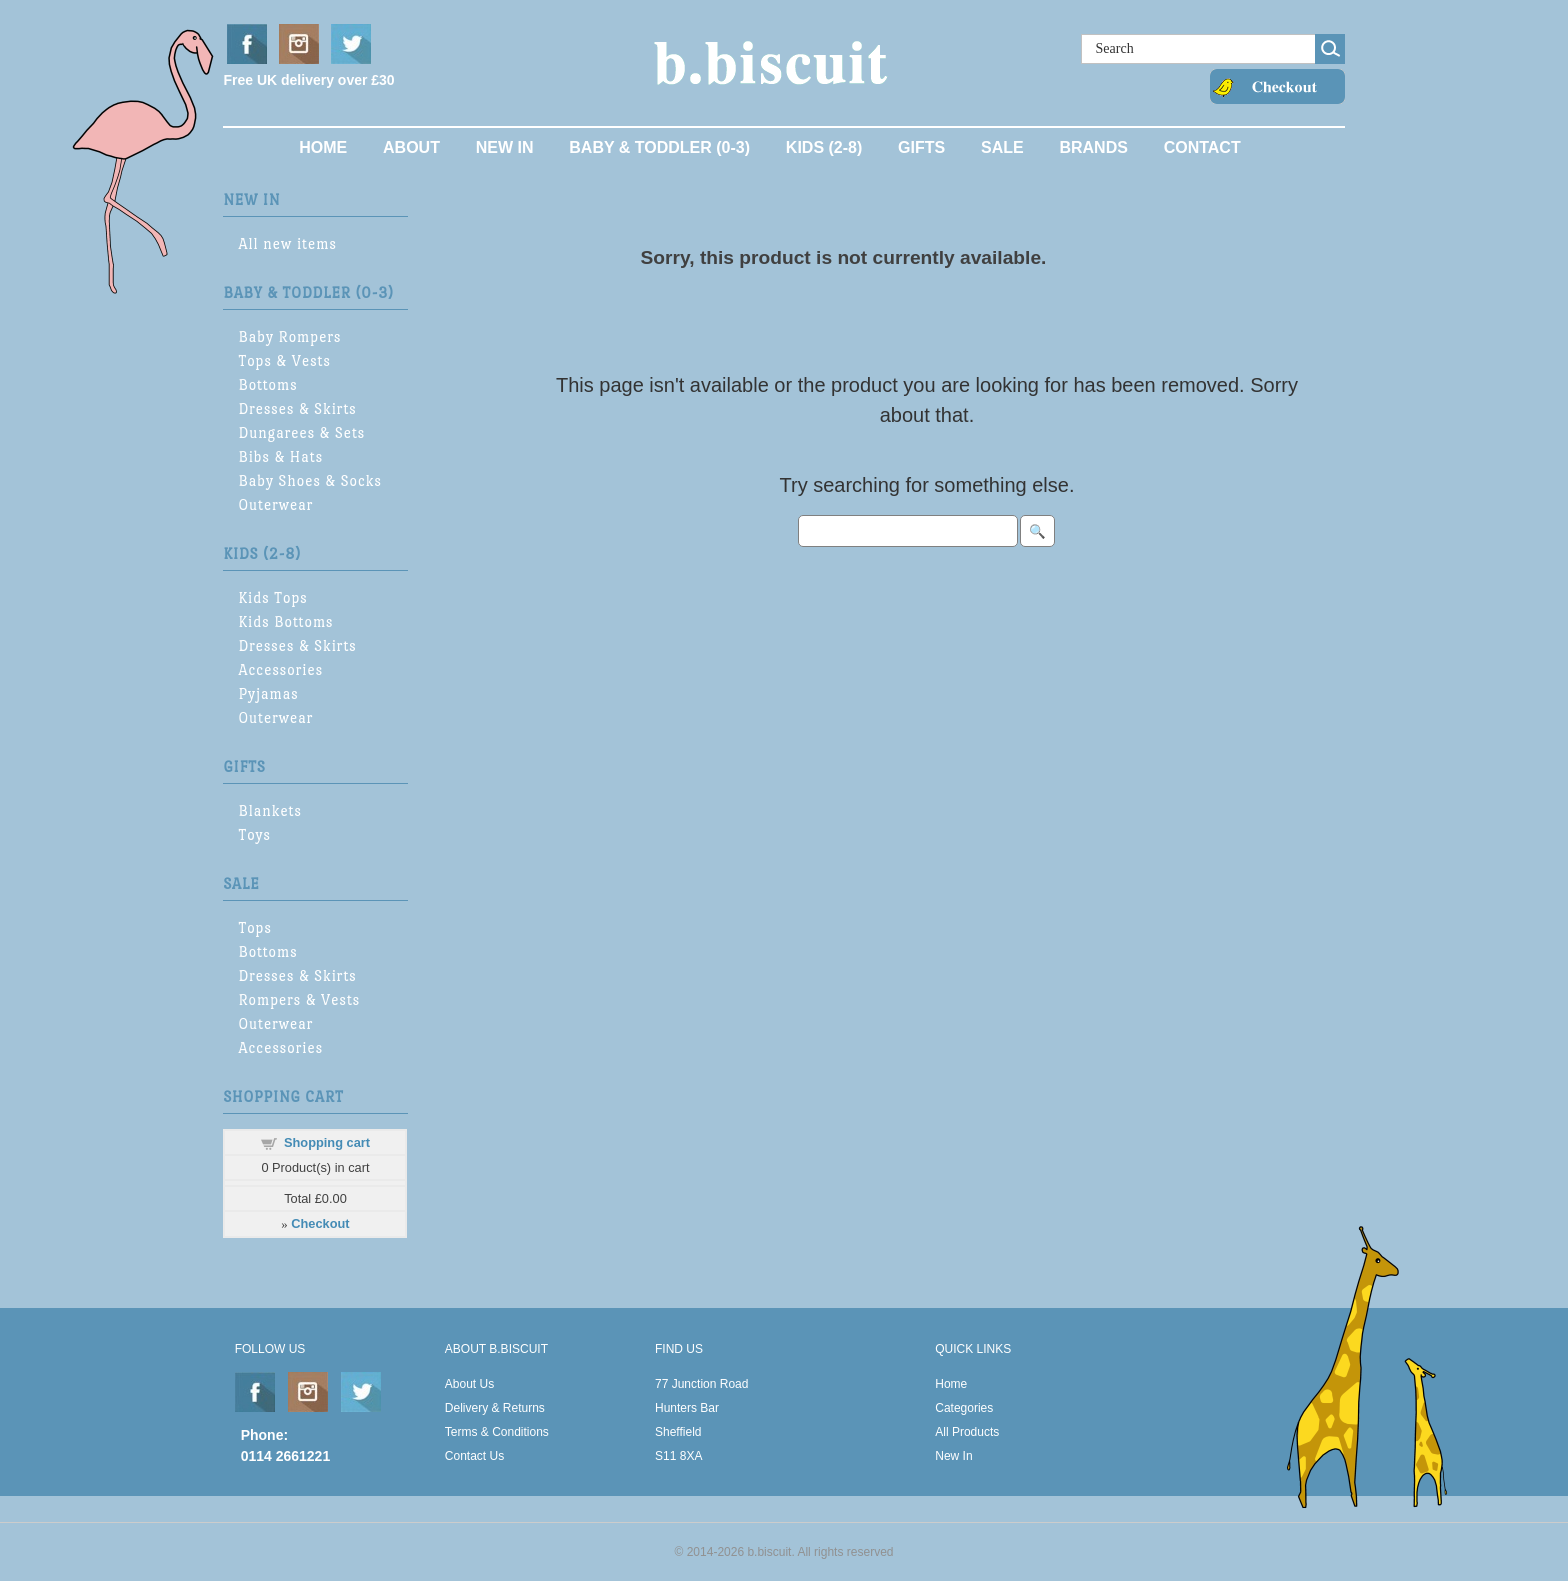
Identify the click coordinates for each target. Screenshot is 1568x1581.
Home (323, 147)
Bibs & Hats (280, 456)
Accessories (280, 669)
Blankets (270, 810)
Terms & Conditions (497, 1432)
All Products (967, 1432)
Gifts (921, 147)
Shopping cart (327, 1142)
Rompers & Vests (299, 999)
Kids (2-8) (824, 147)
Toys (254, 834)
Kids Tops (272, 597)
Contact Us (474, 1456)
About (411, 147)
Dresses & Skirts (297, 408)
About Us (469, 1384)
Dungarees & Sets (301, 432)
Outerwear (275, 504)
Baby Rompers (289, 336)
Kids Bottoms (285, 621)
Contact (1202, 147)
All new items (287, 243)
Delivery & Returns (495, 1408)
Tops (255, 927)
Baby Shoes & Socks (309, 480)
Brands (1093, 147)
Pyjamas (268, 693)
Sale (1002, 147)
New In (505, 147)
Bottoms (267, 384)
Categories (964, 1408)
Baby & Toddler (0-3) (659, 147)
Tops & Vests (284, 360)
